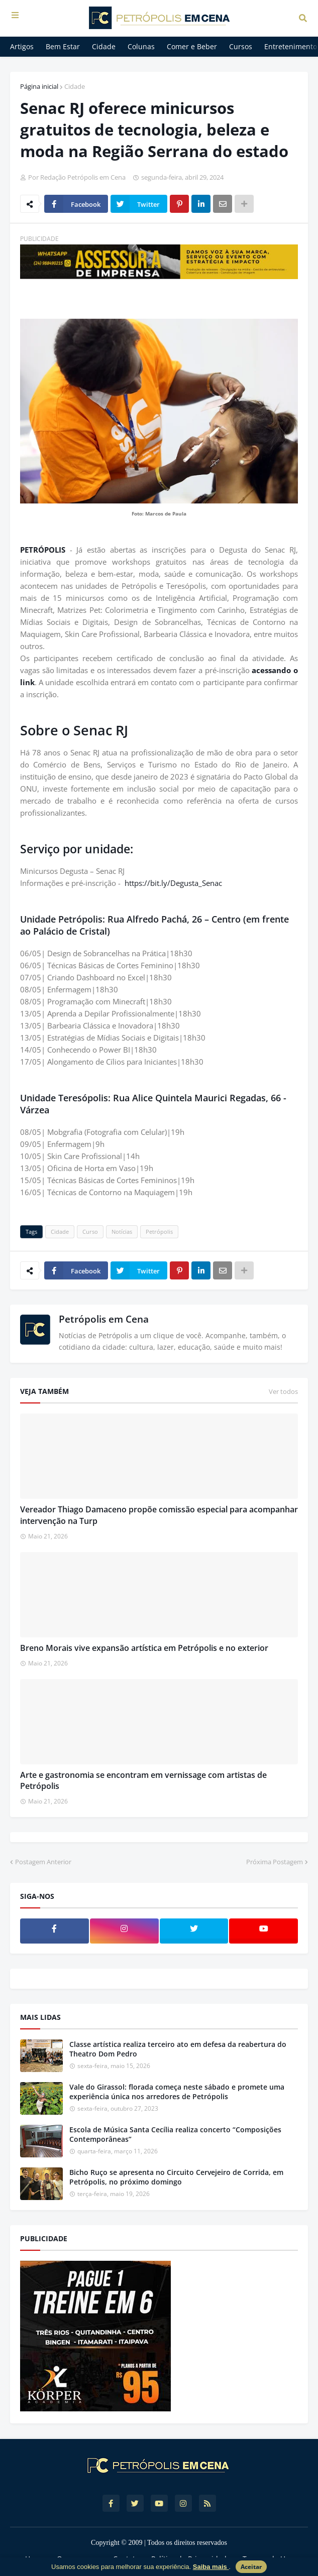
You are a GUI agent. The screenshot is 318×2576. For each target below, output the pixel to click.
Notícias (122, 1231)
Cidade (74, 86)
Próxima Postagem (274, 1861)
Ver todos (283, 1391)
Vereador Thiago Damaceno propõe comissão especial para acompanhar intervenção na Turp (159, 1515)
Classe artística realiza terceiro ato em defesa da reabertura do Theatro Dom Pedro (177, 2049)
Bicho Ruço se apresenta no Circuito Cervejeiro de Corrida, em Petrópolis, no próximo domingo (176, 2177)
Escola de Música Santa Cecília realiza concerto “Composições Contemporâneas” (175, 2134)
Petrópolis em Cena (104, 1319)
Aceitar (251, 2566)
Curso (90, 1231)
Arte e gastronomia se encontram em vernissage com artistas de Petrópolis (143, 1780)
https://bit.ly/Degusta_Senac (173, 883)
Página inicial (39, 86)
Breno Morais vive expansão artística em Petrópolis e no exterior (144, 1647)
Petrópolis (159, 1231)
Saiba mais (211, 2566)
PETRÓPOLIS (45, 550)
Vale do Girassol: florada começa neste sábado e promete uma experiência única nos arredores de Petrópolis (176, 2092)
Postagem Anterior (43, 1861)
